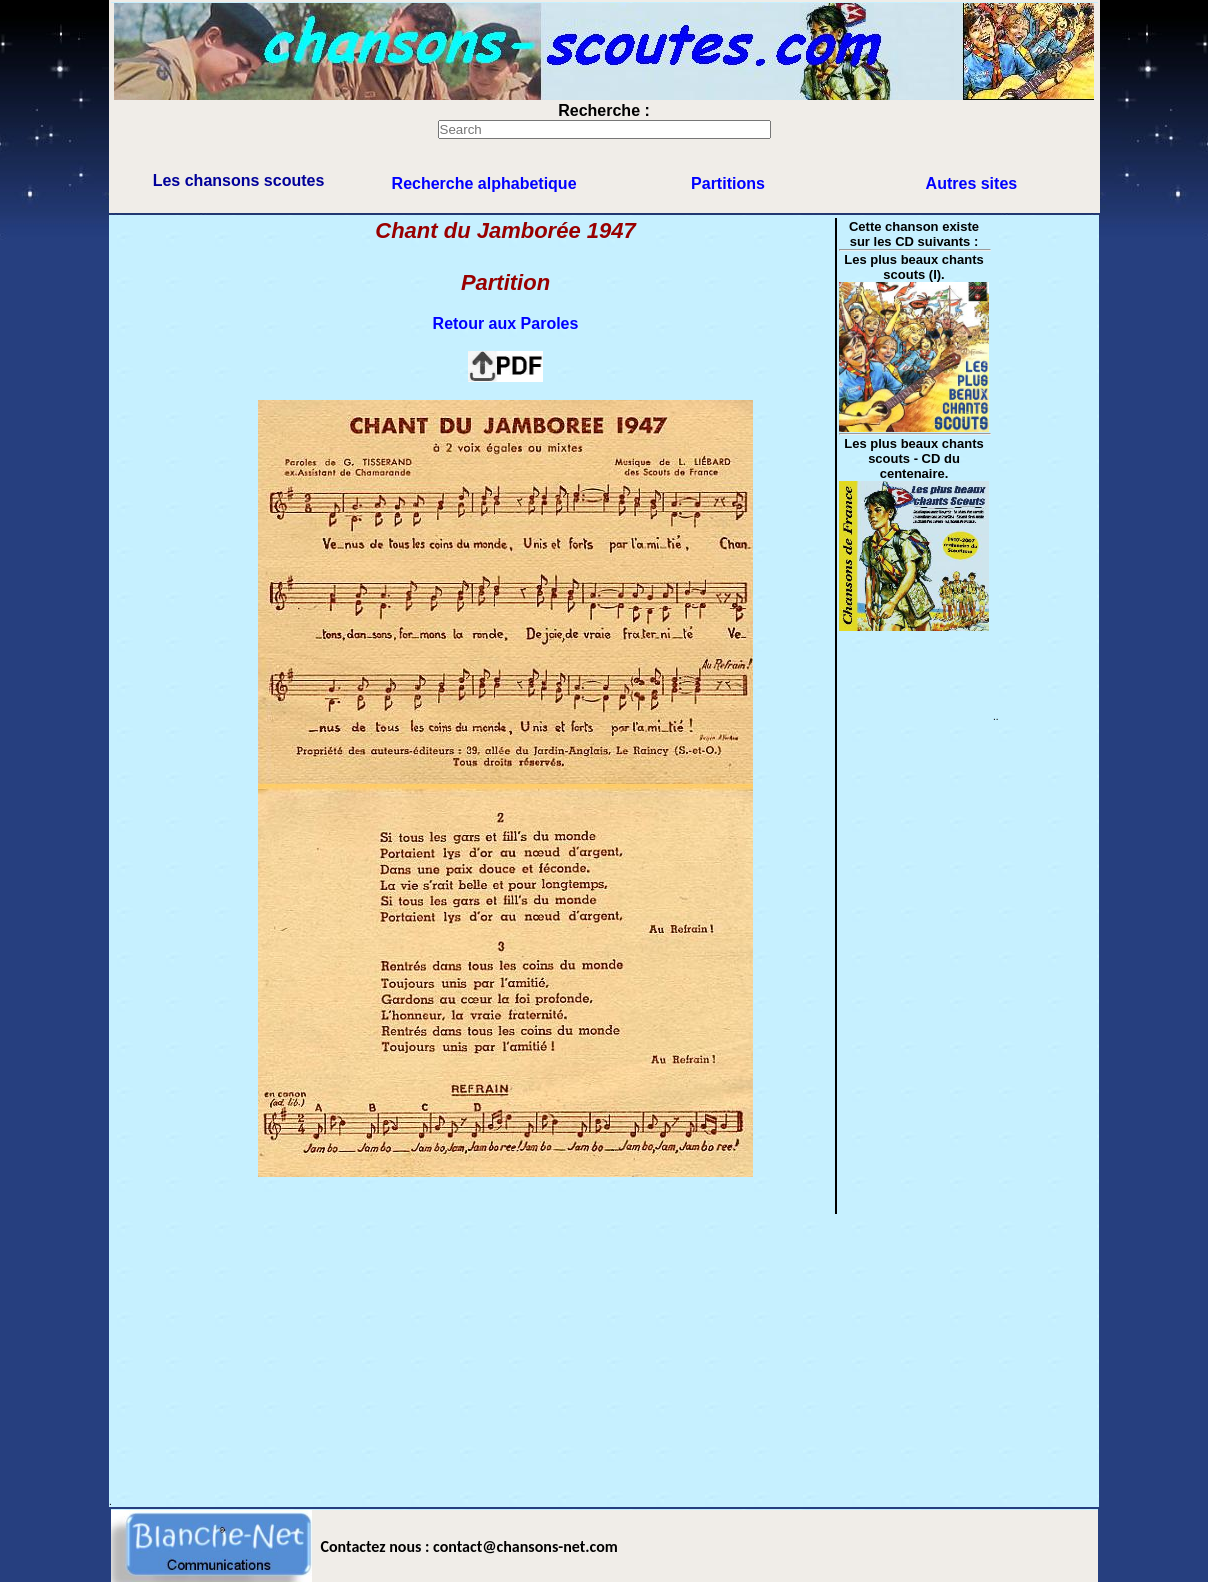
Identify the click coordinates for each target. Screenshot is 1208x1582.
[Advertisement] (604, 1356)
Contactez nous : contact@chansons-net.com (469, 1546)
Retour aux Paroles (506, 323)
